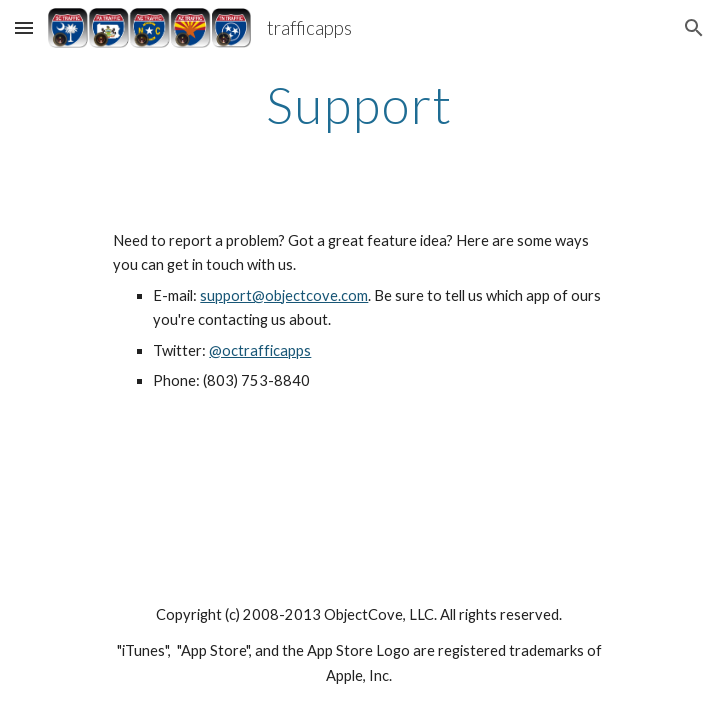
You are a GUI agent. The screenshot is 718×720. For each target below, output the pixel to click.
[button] (24, 27)
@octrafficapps (260, 350)
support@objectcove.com (284, 295)
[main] (358, 105)
